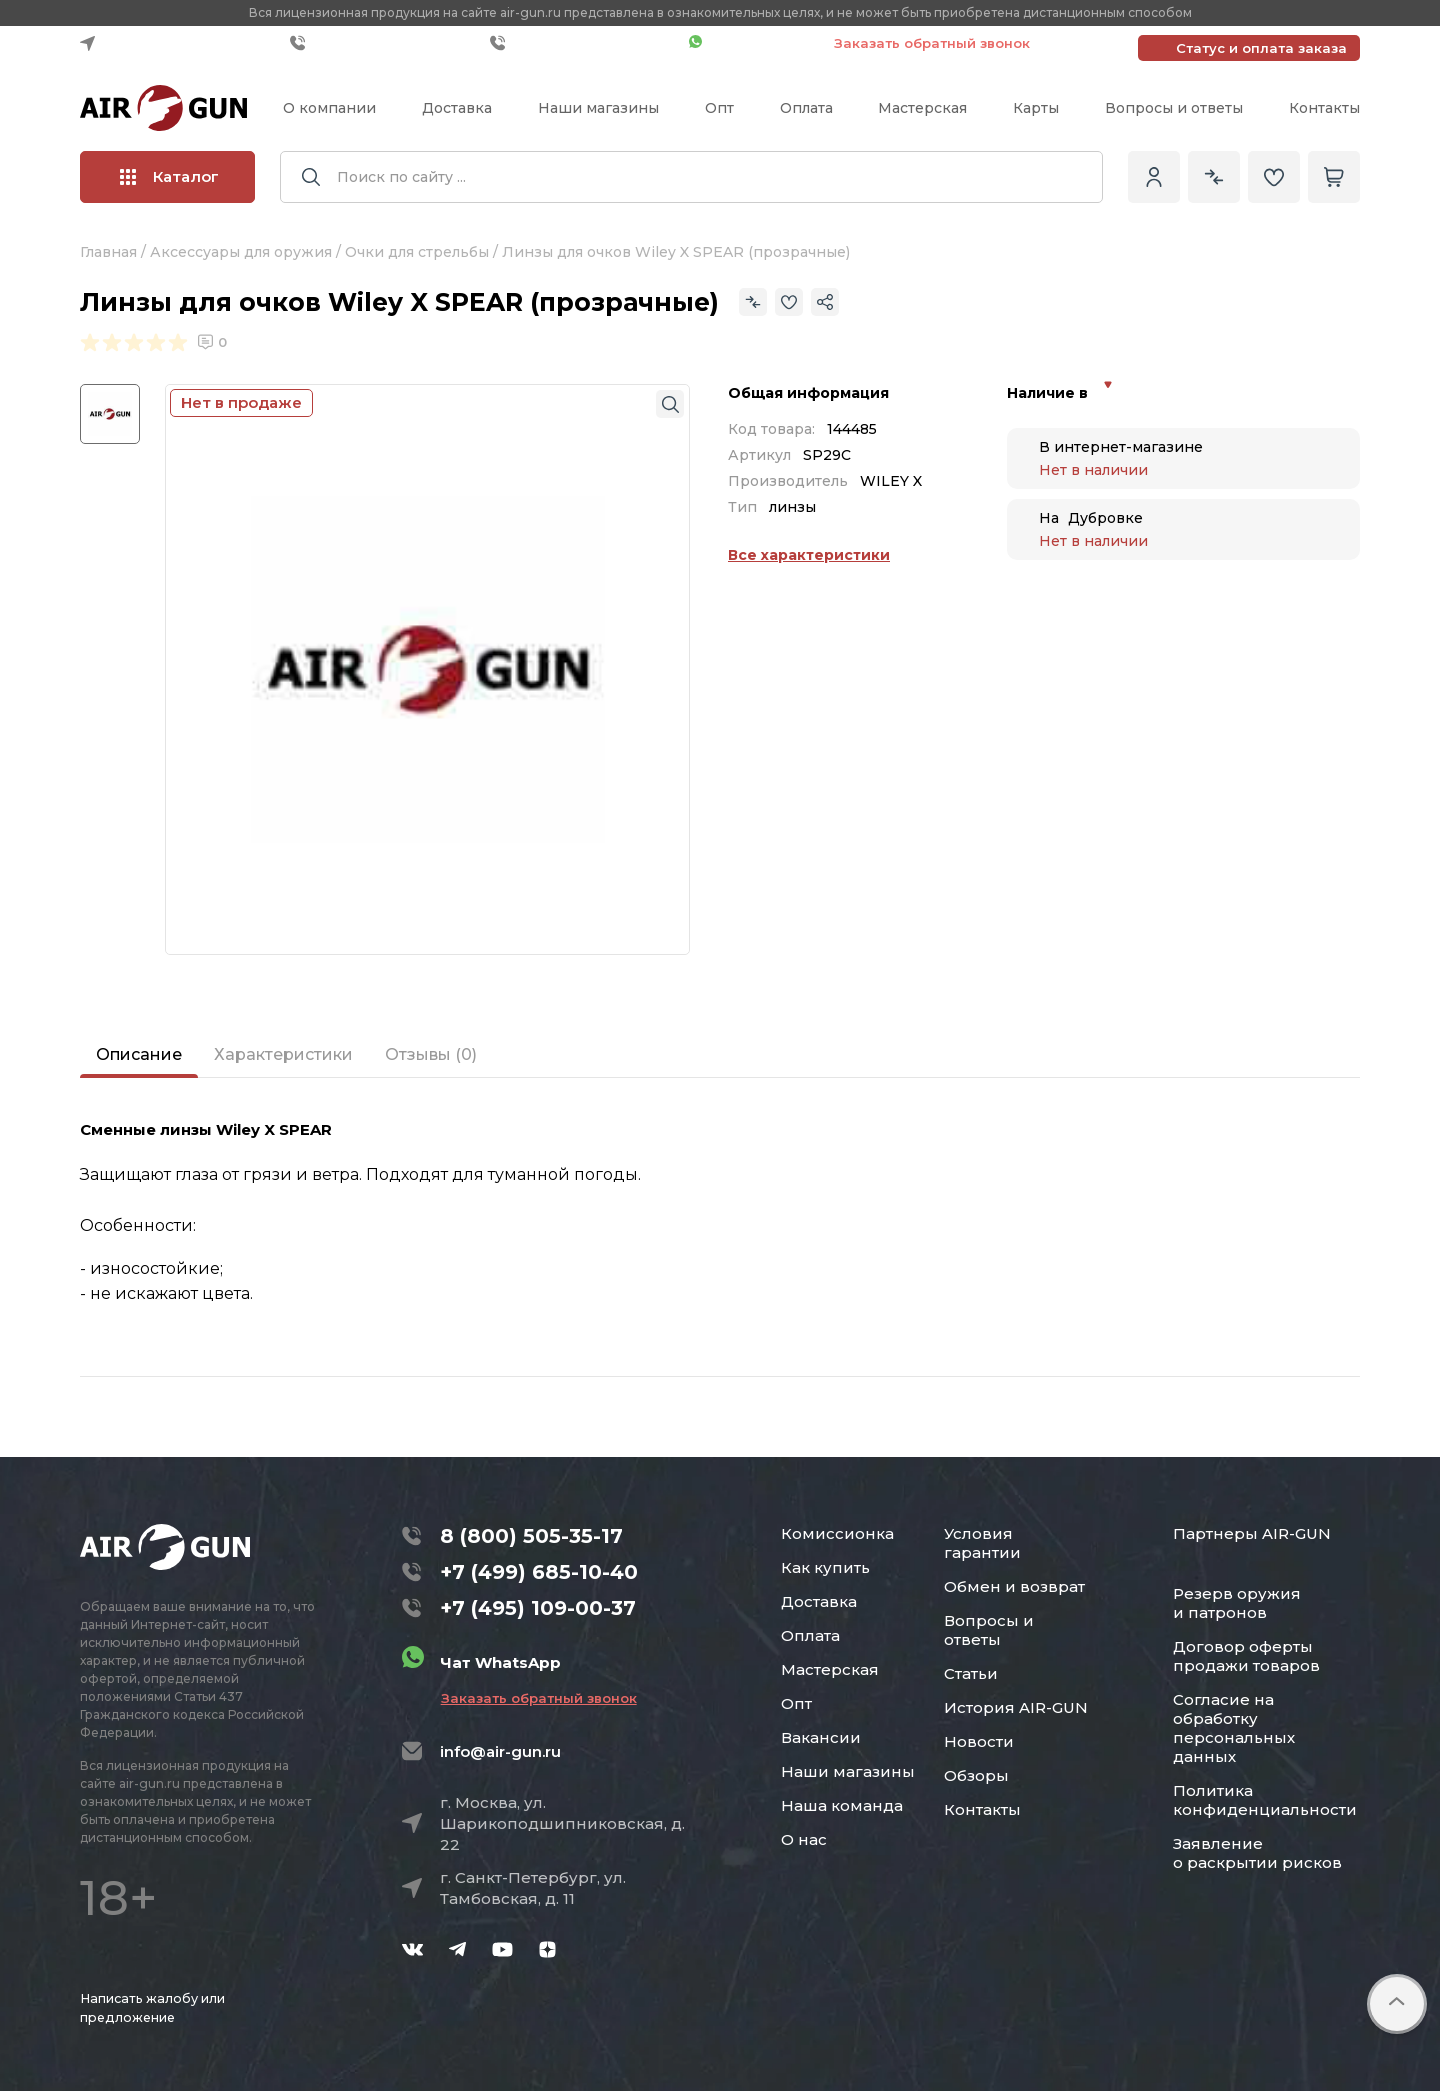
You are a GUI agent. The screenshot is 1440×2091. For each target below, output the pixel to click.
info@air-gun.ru (500, 1751)
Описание (139, 1054)
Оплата (806, 108)
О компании (329, 108)
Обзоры (976, 1775)
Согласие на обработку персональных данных (1234, 1728)
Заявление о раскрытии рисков (1257, 1853)
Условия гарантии (982, 1543)
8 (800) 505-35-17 (531, 1536)
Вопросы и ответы (1174, 108)
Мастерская (922, 108)
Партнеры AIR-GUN (1252, 1533)
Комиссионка (837, 1533)
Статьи (971, 1673)
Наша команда (842, 1805)
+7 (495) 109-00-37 (584, 43)
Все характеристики (809, 555)
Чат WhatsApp (751, 43)
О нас (804, 1839)
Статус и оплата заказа (1261, 48)
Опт (719, 108)
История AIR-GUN (1016, 1707)
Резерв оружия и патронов (1237, 1603)
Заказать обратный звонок (932, 43)
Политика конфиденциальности (1265, 1800)
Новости (979, 1741)
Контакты (1324, 108)
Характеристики (283, 1054)
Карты (1036, 108)
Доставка (457, 108)
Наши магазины (598, 108)
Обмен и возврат (1014, 1586)
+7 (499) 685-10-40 (385, 43)
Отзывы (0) (431, 1054)
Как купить (825, 1567)
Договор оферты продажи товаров (1246, 1656)
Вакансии (821, 1737)
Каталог (169, 176)
